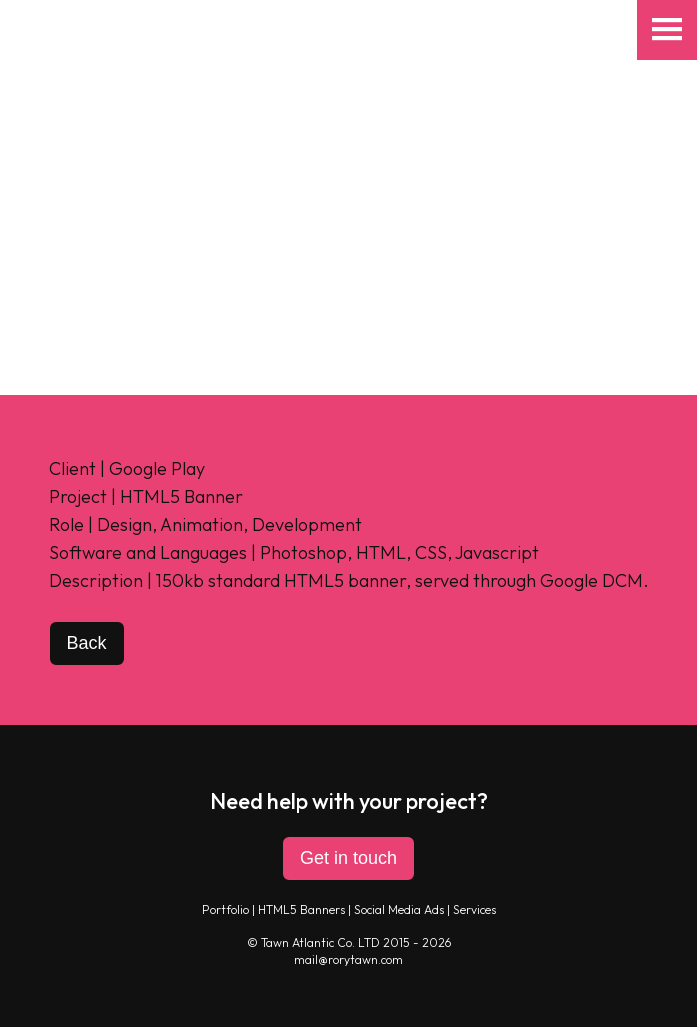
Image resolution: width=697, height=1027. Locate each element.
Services (474, 909)
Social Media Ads (399, 909)
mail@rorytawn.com (348, 959)
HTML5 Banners (301, 909)
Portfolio (225, 909)
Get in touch (348, 858)
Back (87, 643)
